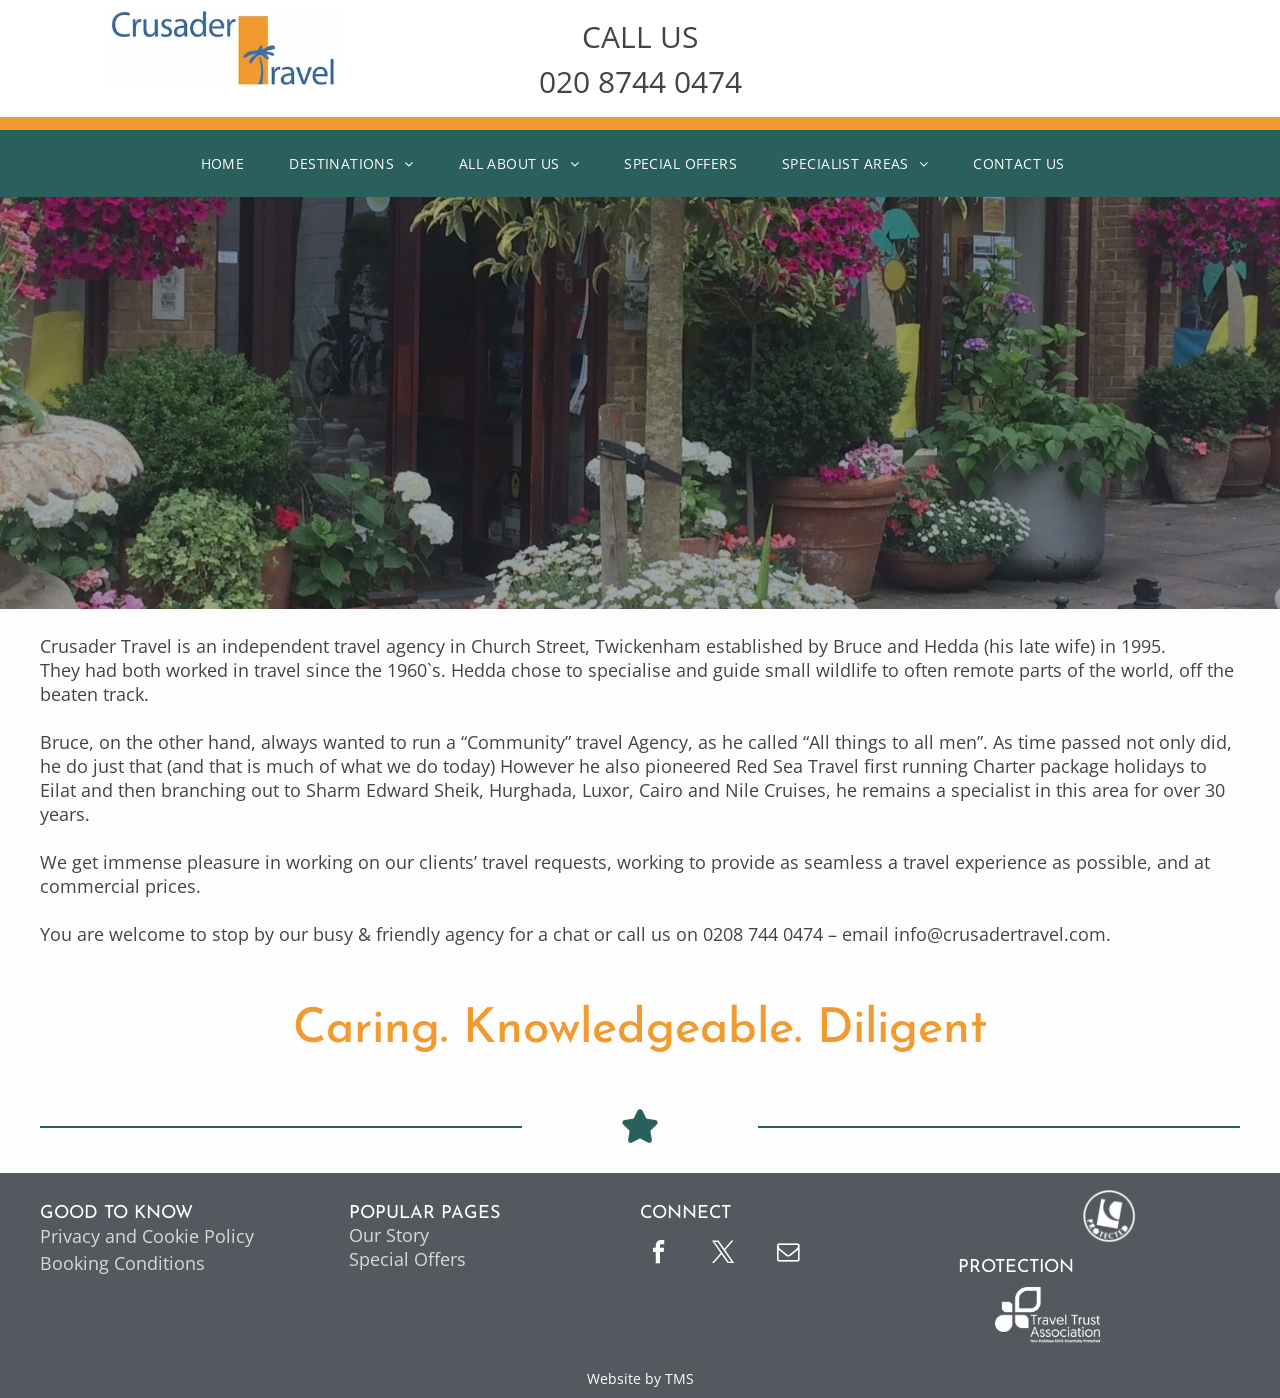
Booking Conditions (122, 1263)
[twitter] (723, 1254)
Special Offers (407, 1259)
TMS (679, 1378)
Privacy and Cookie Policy (147, 1236)
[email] (788, 1254)
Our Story (389, 1235)
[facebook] (658, 1254)
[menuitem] (230, 163)
